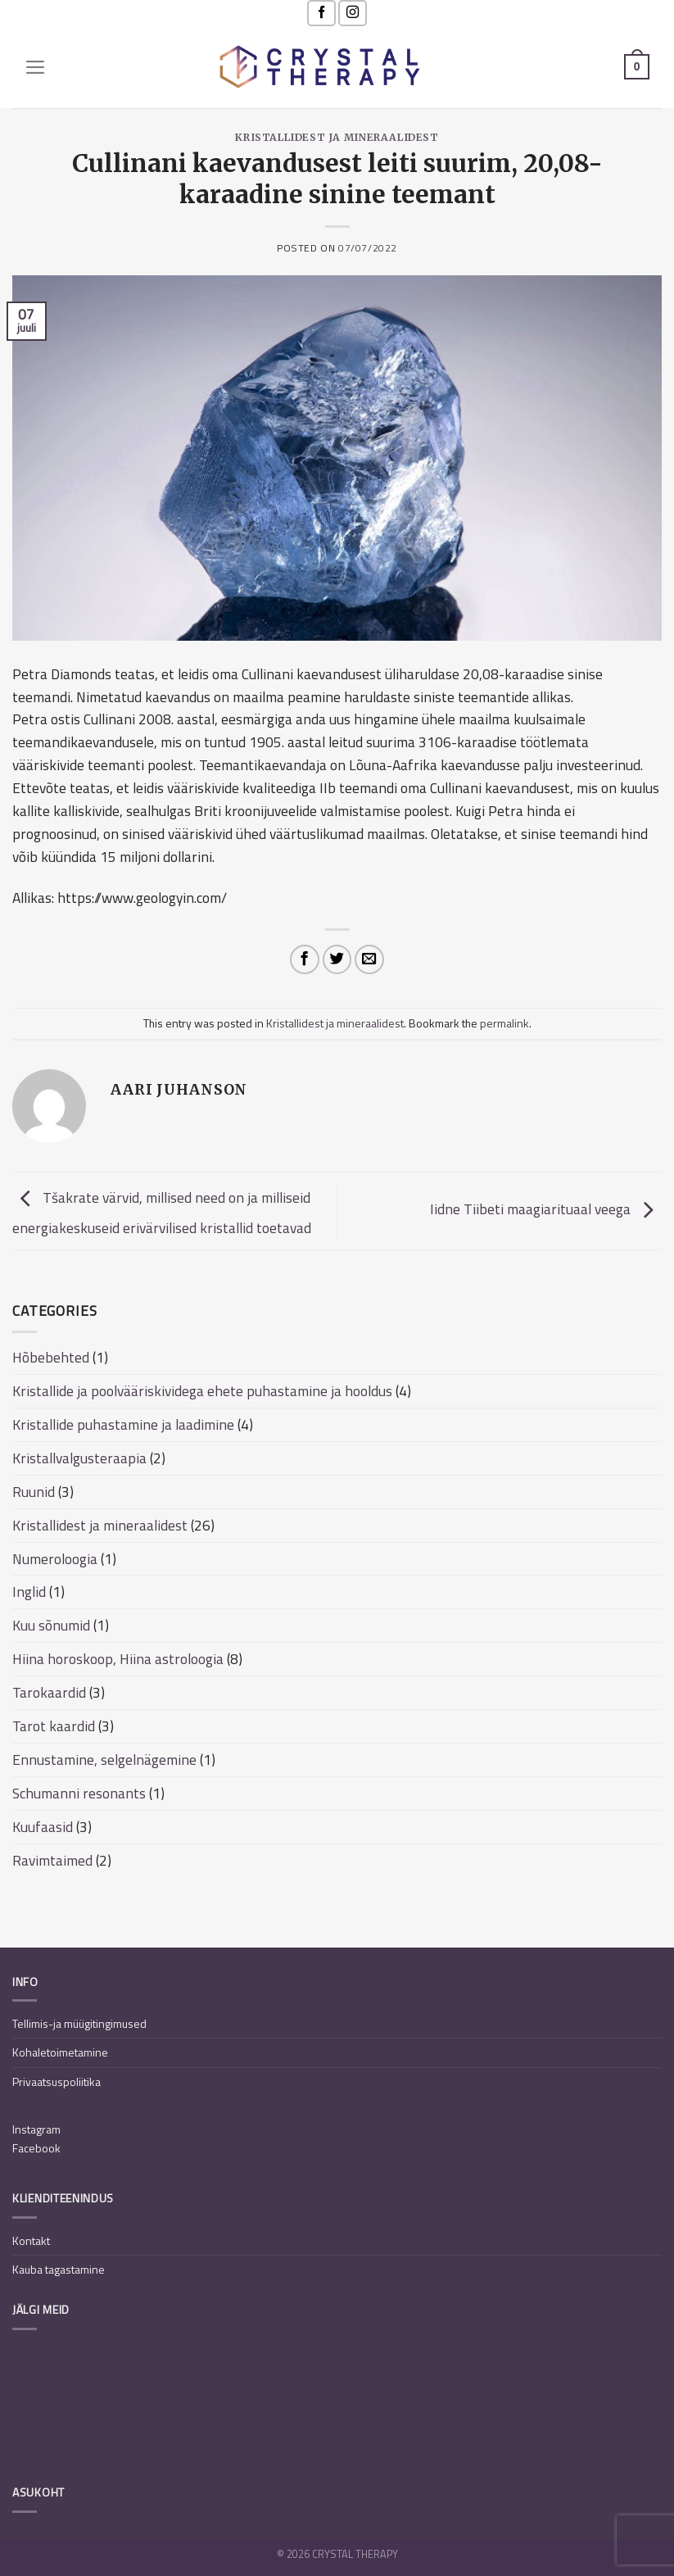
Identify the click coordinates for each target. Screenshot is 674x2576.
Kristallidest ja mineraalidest (336, 137)
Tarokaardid (49, 1692)
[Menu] (35, 67)
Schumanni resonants (79, 1793)
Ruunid (33, 1492)
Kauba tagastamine (58, 2269)
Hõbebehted (50, 1357)
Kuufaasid (42, 1827)
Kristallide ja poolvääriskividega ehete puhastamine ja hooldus (202, 1391)
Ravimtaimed (52, 1860)
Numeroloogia (54, 1559)
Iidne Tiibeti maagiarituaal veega (546, 1210)
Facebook (36, 2147)
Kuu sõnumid (51, 1625)
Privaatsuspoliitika (56, 2081)
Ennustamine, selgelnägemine (104, 1759)
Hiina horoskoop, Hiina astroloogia (118, 1659)
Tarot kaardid (53, 1726)
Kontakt (31, 2240)
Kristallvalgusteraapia (79, 1458)
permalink (504, 1023)
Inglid (29, 1592)
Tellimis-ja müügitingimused (79, 2023)
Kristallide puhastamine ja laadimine (123, 1424)
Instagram (36, 2129)
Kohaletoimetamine (60, 2052)
